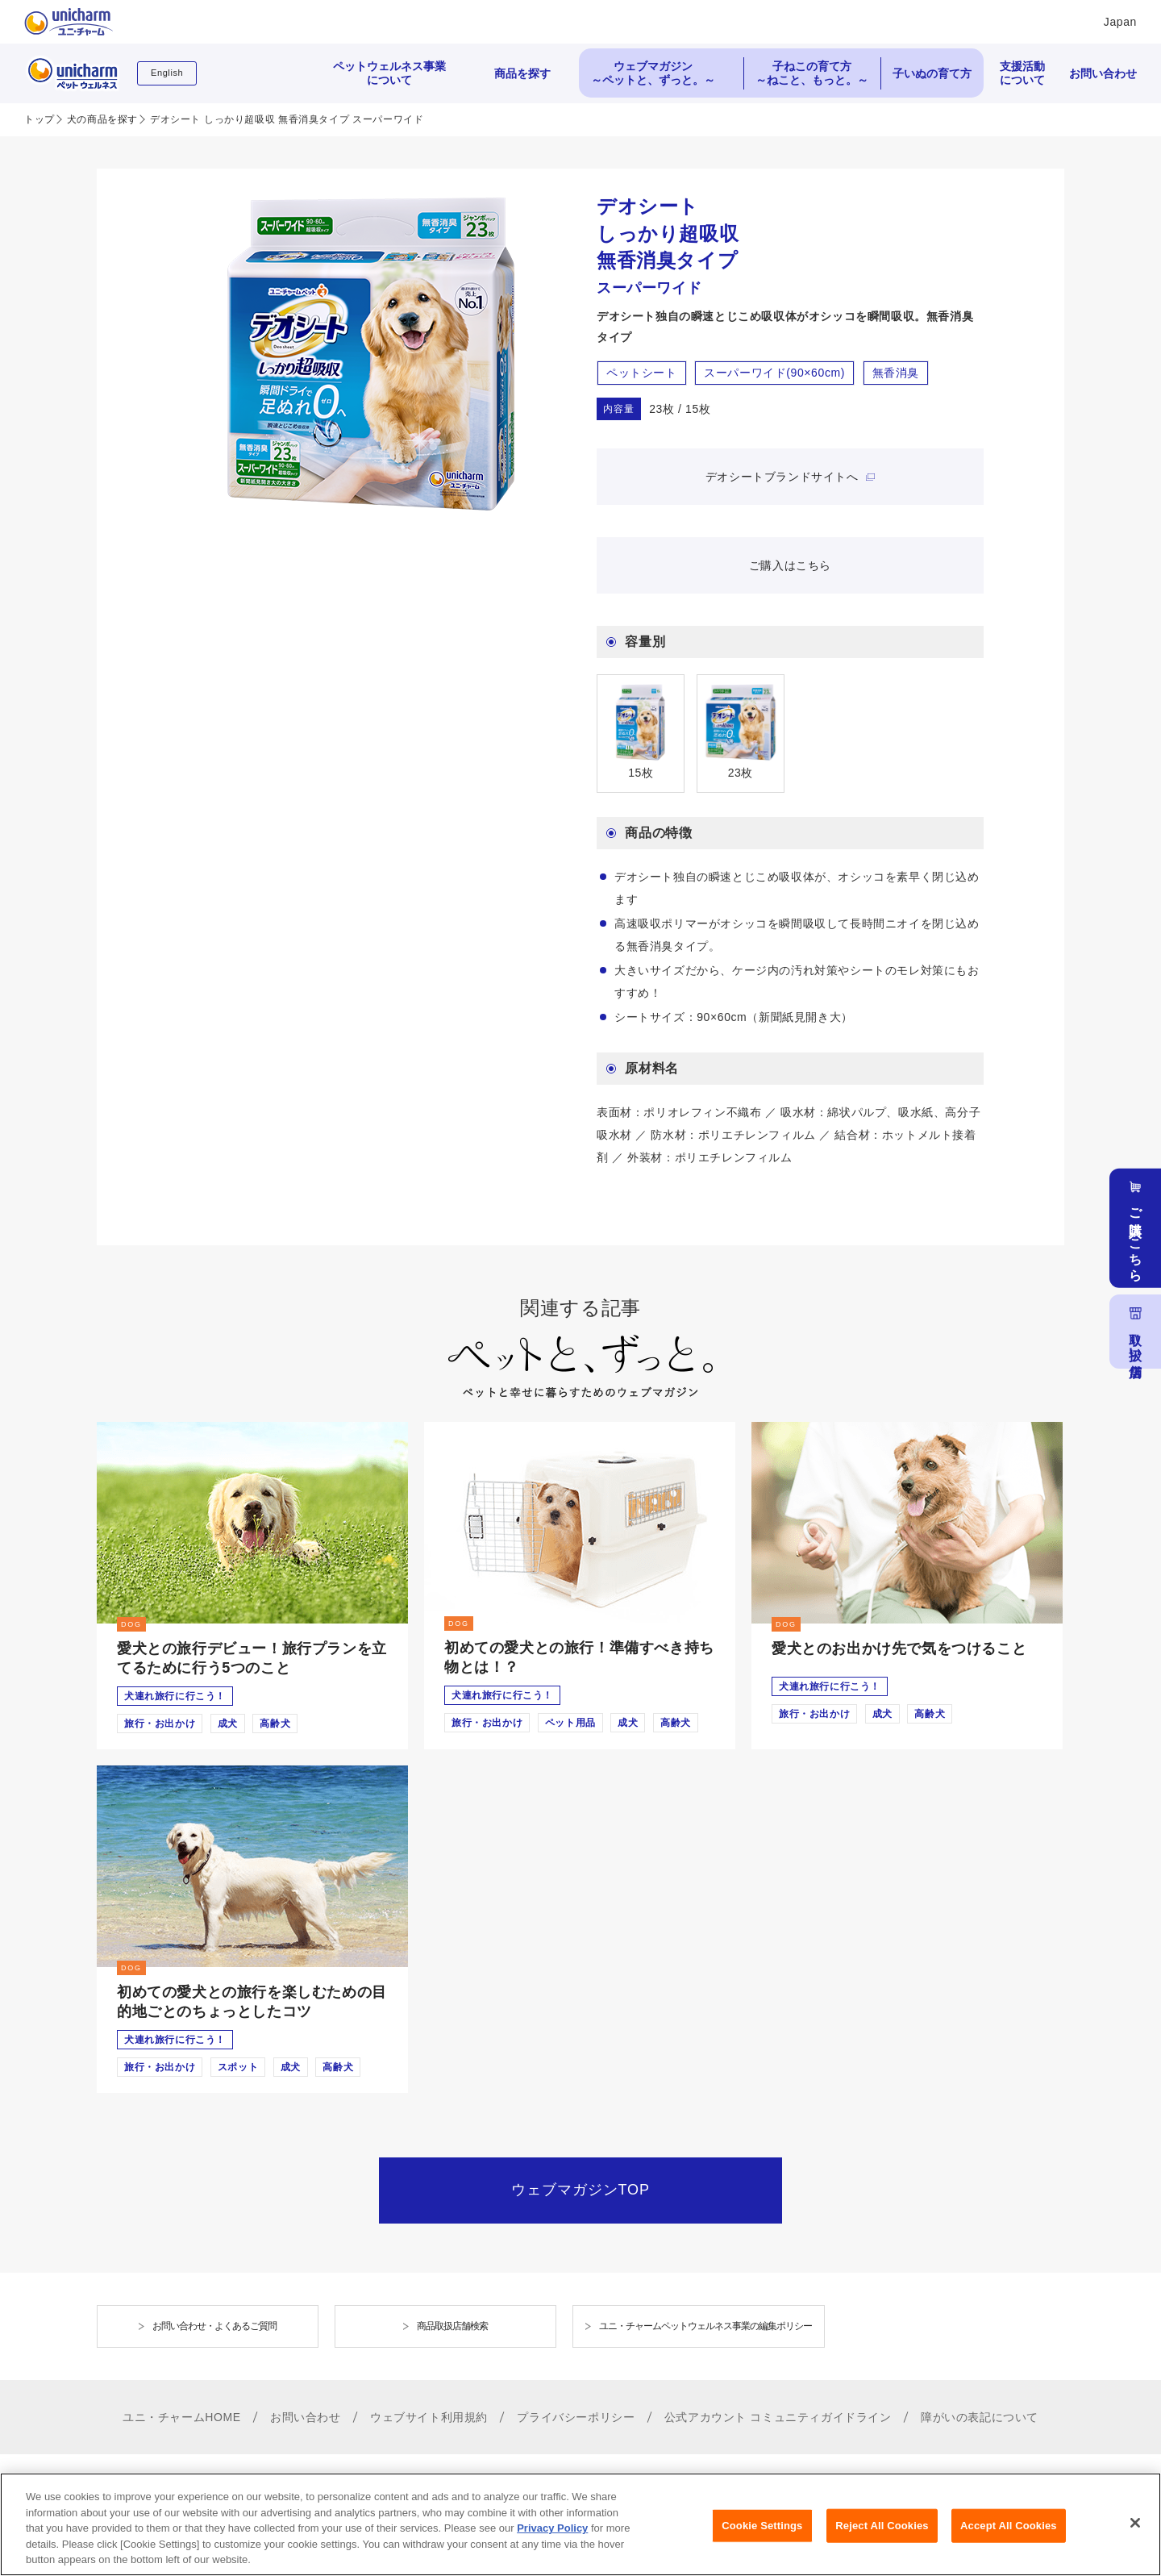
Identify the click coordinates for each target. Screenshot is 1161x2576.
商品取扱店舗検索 (452, 2326)
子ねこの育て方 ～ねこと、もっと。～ (811, 73)
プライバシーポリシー (576, 2417)
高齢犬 (275, 1723)
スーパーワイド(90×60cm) (774, 372)
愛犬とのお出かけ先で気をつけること (899, 1648)
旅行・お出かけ (159, 1723)
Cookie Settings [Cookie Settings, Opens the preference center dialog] (762, 2537)
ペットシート (641, 372)
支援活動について (1022, 73)
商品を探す (522, 73)
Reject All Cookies (881, 2537)
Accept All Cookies (1008, 2537)
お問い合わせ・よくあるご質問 (214, 2326)
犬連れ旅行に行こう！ (175, 1696)
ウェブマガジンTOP (580, 2190)
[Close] (1135, 2534)
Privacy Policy (552, 2540)
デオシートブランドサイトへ (783, 476)
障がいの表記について (979, 2417)
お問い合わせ (1103, 73)
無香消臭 (895, 372)
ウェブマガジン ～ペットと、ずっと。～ (653, 73)
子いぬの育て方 (932, 73)
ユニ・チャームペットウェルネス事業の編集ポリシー (705, 2326)
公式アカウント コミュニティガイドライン (778, 2417)
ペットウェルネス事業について (389, 73)
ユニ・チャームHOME (182, 2417)
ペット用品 (570, 1722)
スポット (238, 2067)
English (167, 72)
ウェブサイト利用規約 (429, 2417)
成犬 (228, 1723)
